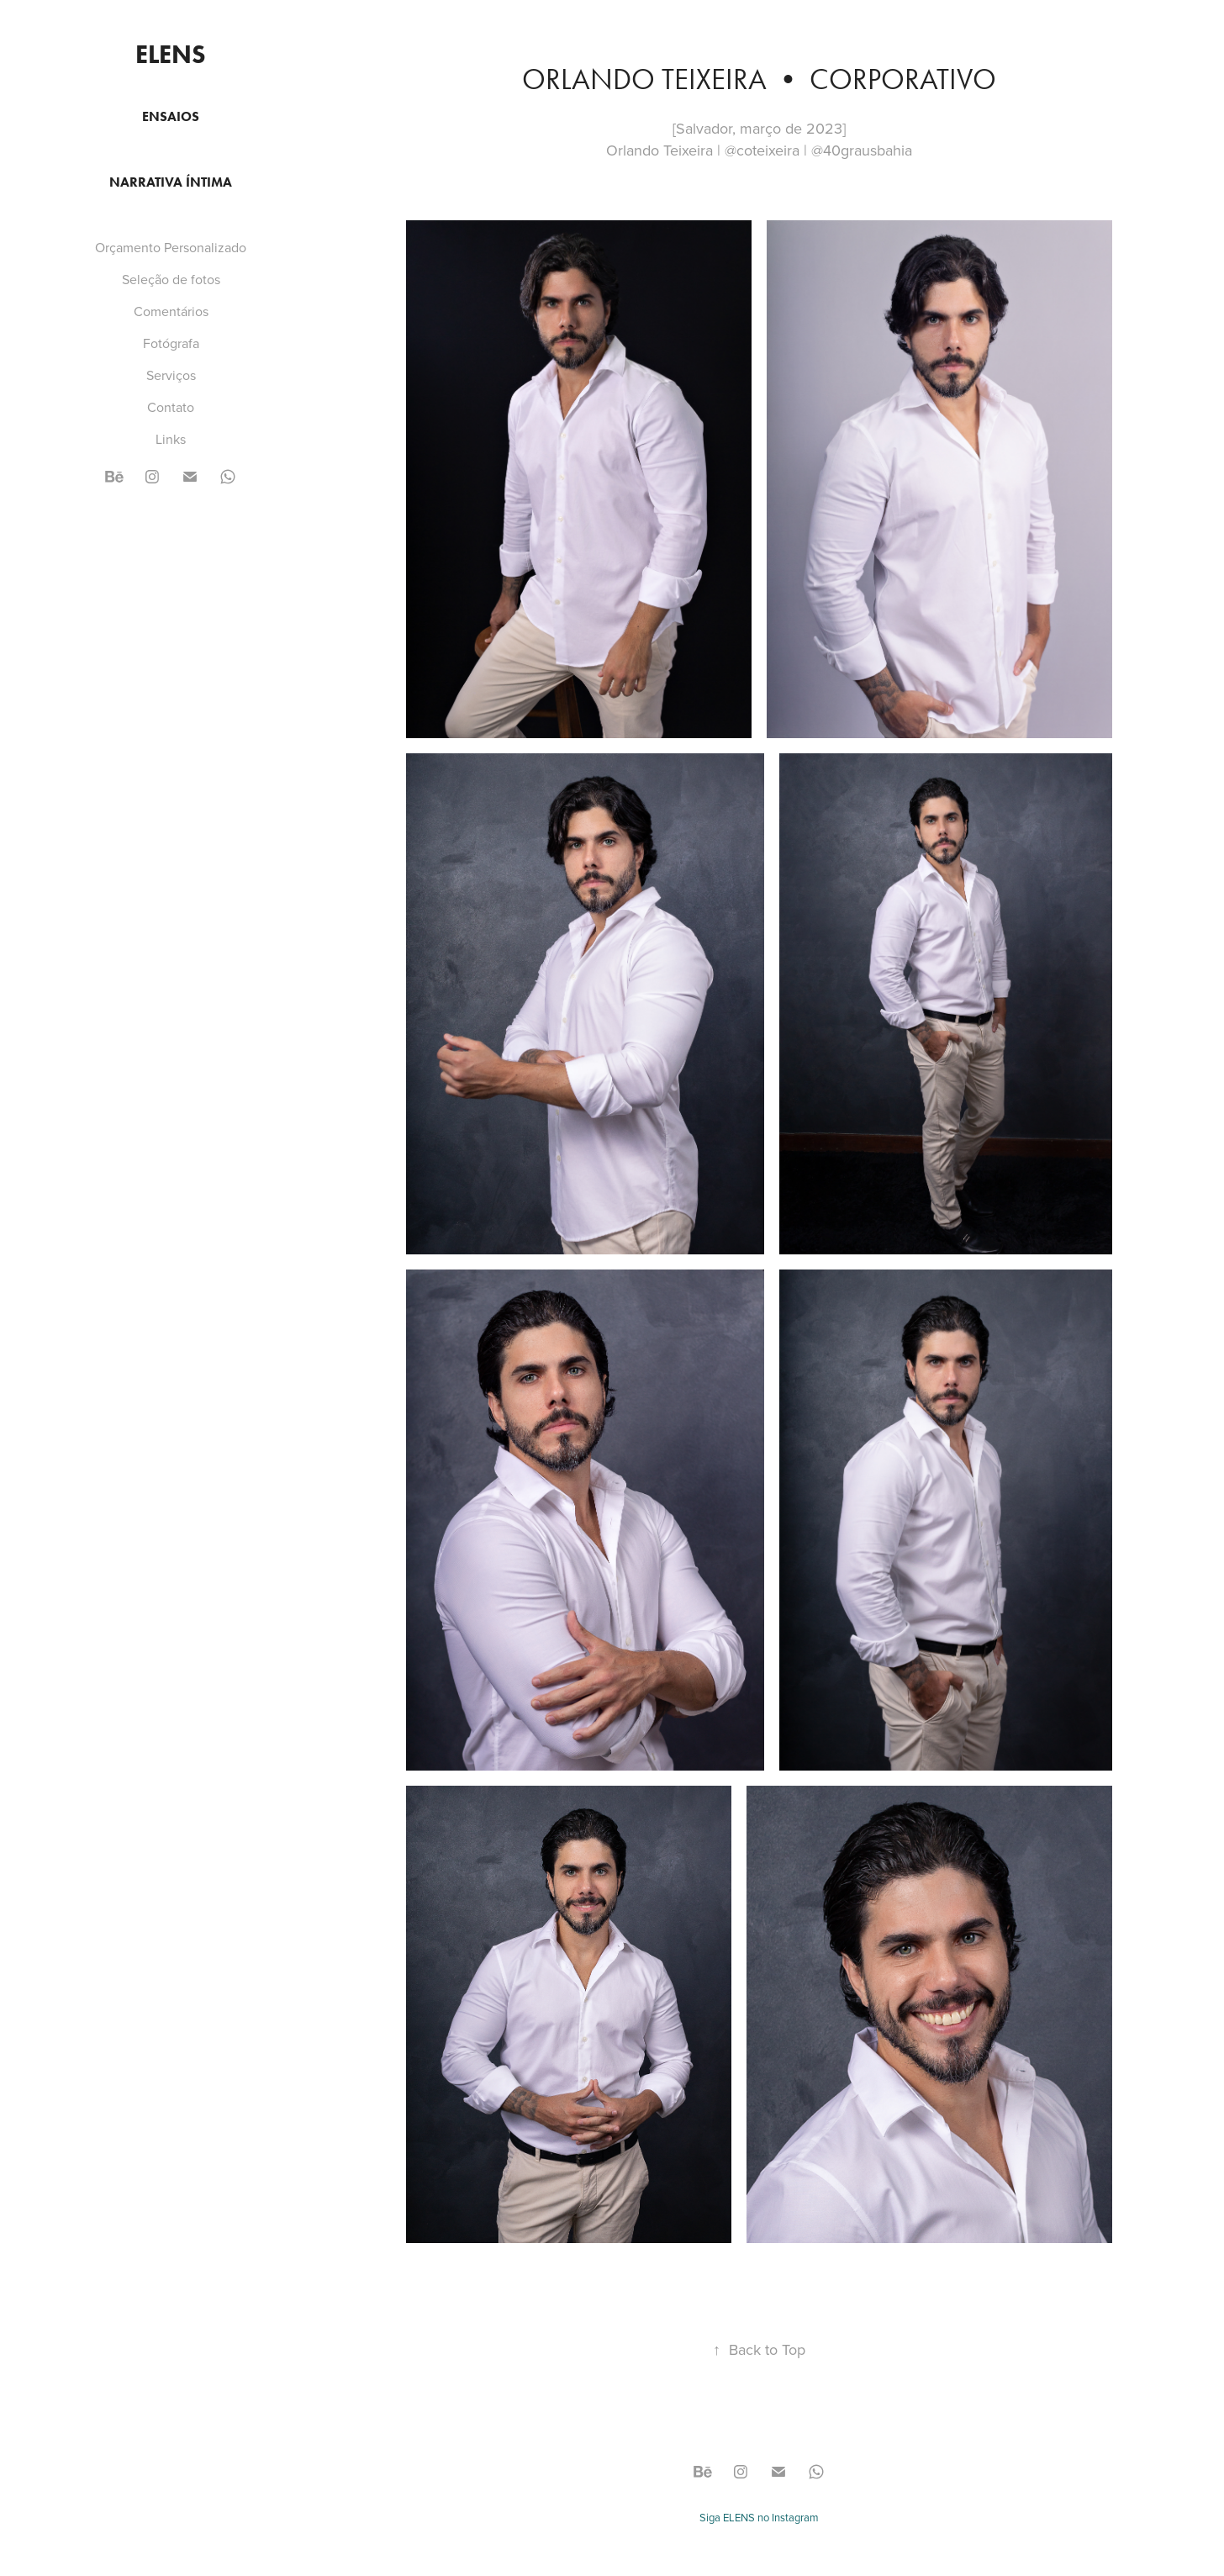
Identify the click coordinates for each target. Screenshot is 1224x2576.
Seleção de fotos (171, 279)
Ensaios (170, 116)
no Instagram (787, 2517)
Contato (170, 407)
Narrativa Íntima (170, 182)
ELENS (170, 54)
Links (171, 439)
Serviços (171, 375)
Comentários (171, 311)
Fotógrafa (171, 343)
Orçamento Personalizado (170, 247)
